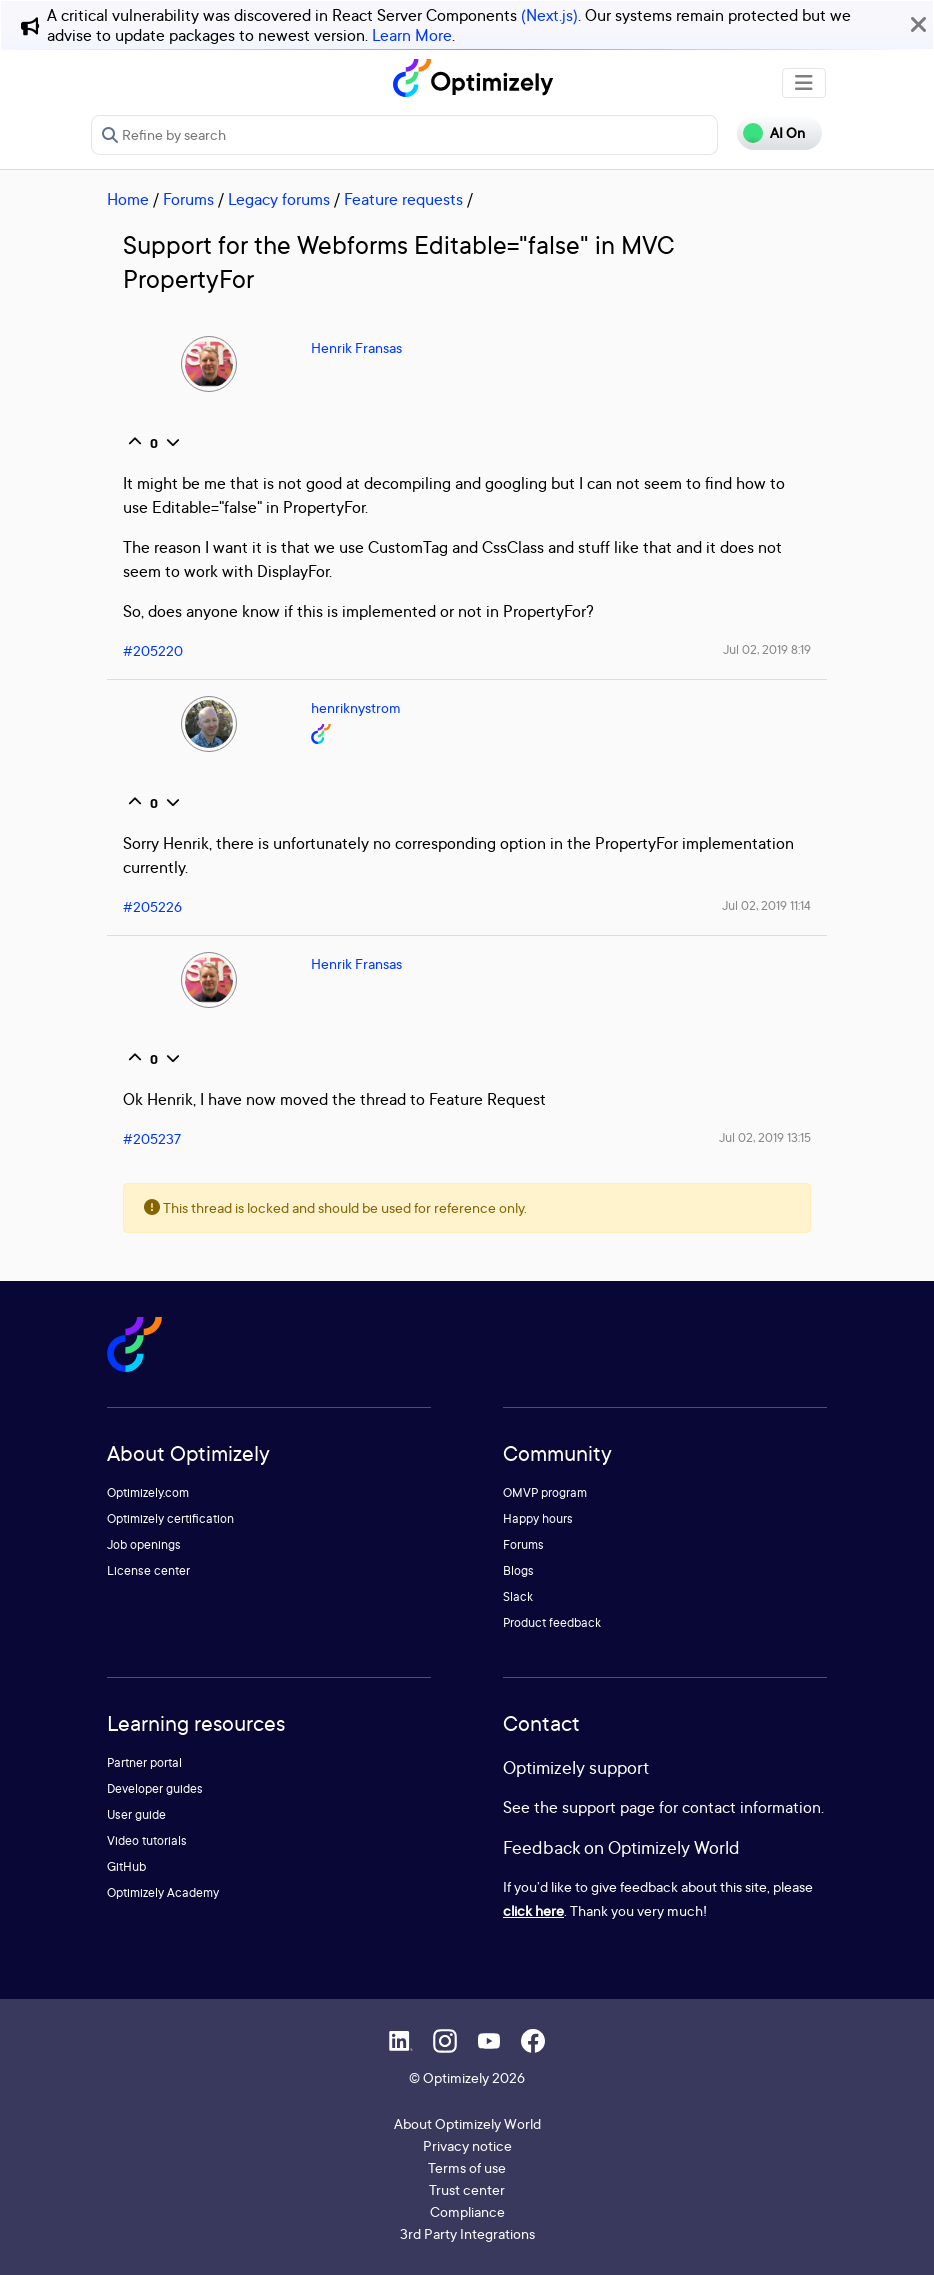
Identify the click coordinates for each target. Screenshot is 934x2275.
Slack (518, 1596)
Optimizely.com (148, 1492)
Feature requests (403, 199)
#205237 (152, 1138)
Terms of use (467, 2167)
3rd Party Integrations (467, 2233)
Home (128, 199)
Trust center (467, 2189)
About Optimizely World (467, 2123)
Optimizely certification (170, 1518)
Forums (188, 199)
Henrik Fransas (356, 347)
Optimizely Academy (163, 1892)
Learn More (412, 35)
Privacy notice (467, 2145)
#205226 (152, 906)
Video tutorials (147, 1840)
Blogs (518, 1570)
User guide (136, 1814)
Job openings (144, 1544)
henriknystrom (356, 707)
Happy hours (538, 1518)
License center (148, 1570)
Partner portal (144, 1762)
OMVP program (545, 1492)
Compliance (467, 2211)
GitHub (126, 1866)
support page (608, 1807)
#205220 (153, 650)
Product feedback (552, 1622)
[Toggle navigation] (804, 83)
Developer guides (155, 1788)
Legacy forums (279, 199)
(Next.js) (549, 15)
